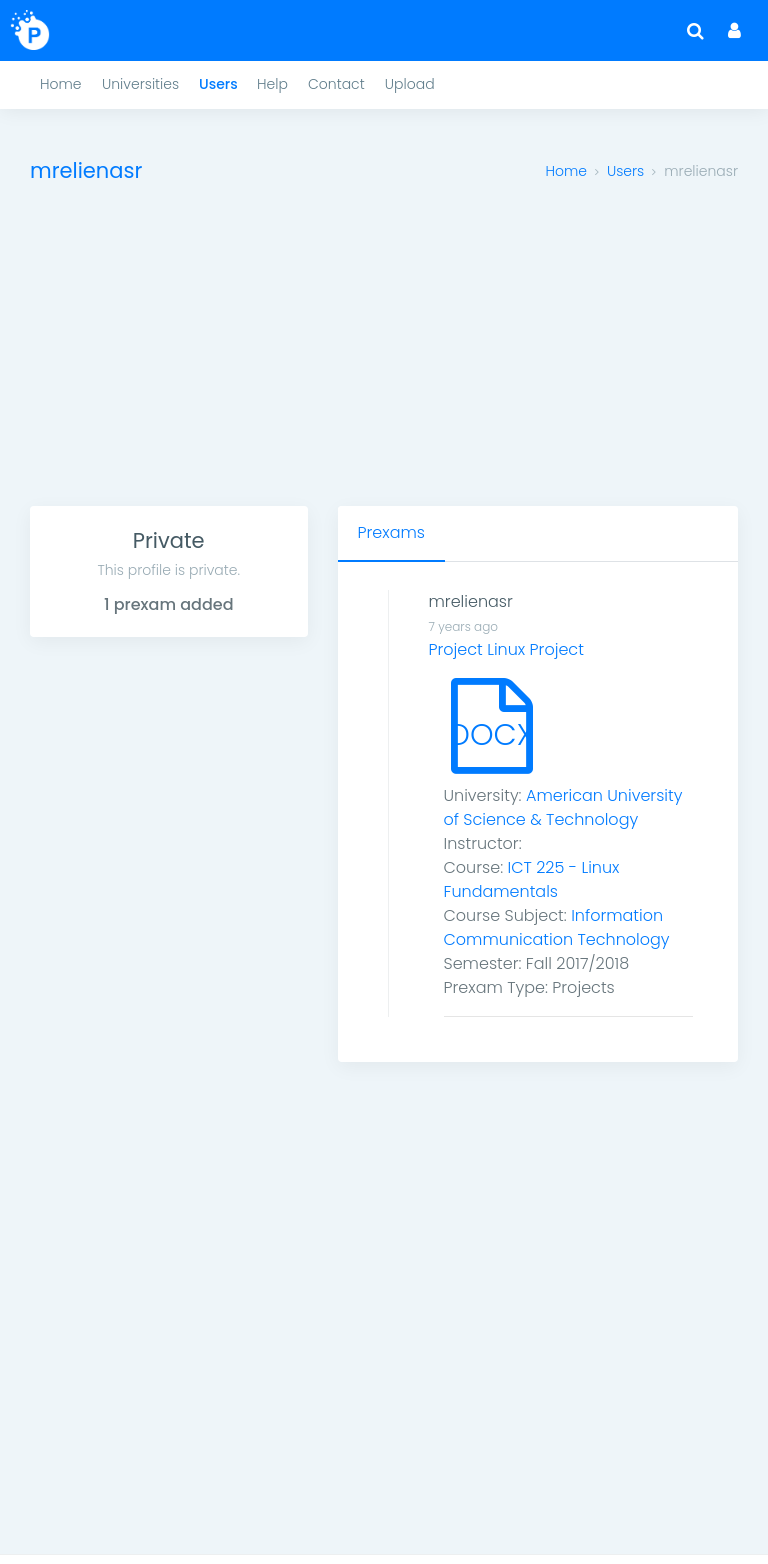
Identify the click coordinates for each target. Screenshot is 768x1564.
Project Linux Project (506, 649)
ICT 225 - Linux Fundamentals (532, 879)
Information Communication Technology (557, 927)
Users (625, 171)
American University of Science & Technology (563, 807)
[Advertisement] (384, 356)
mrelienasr (471, 601)
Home (566, 171)
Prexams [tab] (391, 532)
